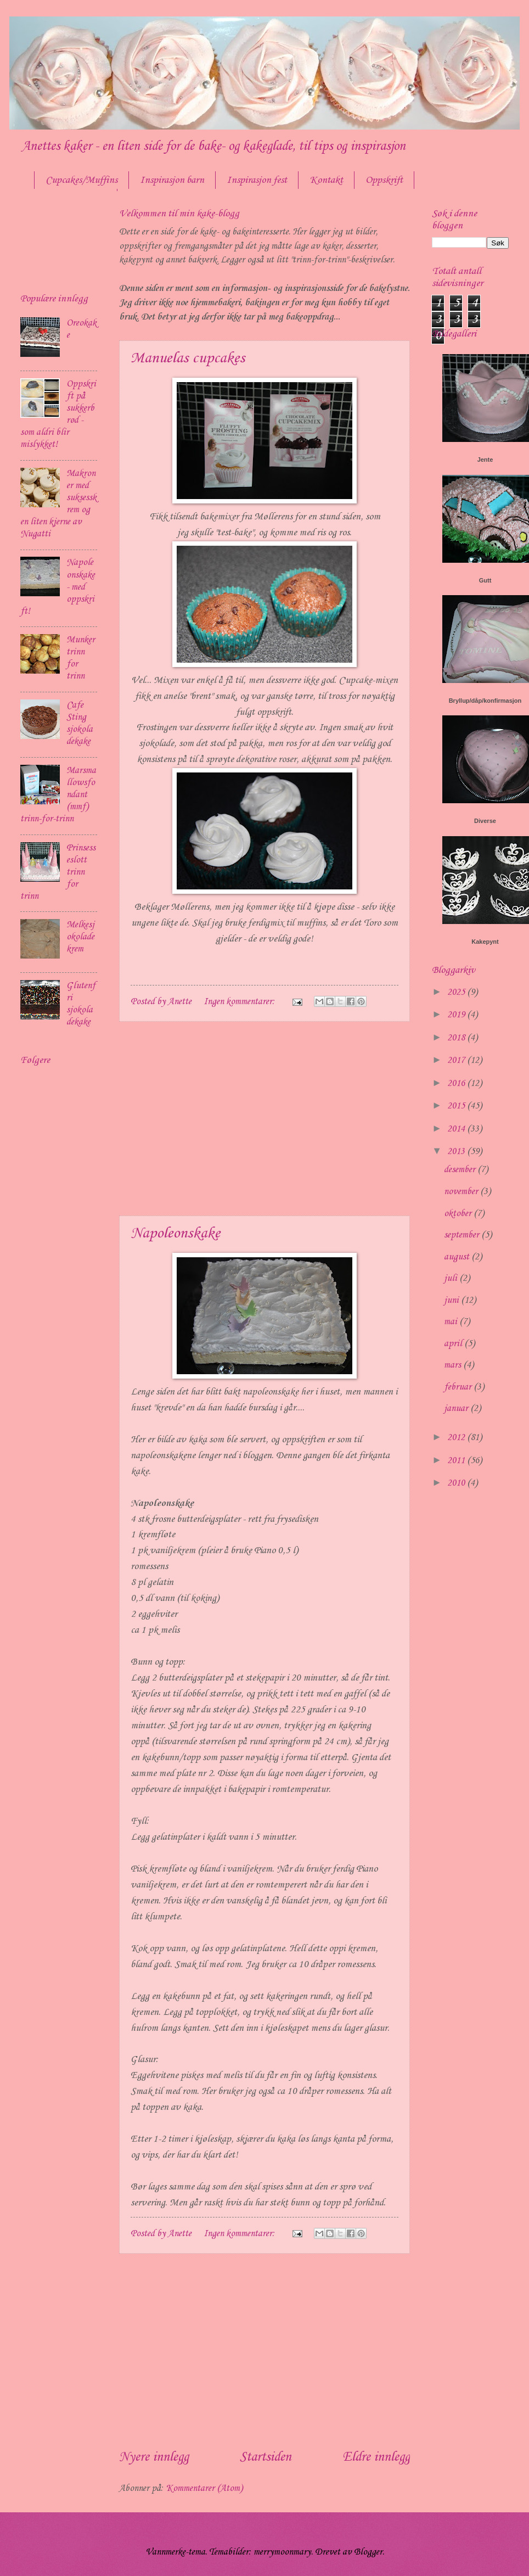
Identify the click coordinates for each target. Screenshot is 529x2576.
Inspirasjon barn (172, 180)
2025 (457, 992)
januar (457, 1408)
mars (453, 1365)
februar (459, 1387)
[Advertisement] (264, 1119)
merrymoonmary (282, 2552)
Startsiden (265, 2457)
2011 (457, 1460)
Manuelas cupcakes (188, 358)
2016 (457, 1083)
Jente (485, 459)
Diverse (485, 820)
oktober (459, 1213)
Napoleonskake (175, 1233)
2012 (457, 1437)
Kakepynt (485, 941)
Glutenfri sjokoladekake (80, 1004)
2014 (457, 1129)
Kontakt (326, 180)
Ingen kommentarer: (240, 1001)
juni (452, 1300)
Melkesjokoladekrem (80, 937)
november (462, 1191)
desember (460, 1169)
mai (451, 1322)
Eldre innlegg (376, 2457)
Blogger (368, 2552)
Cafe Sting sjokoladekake (79, 723)
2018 (457, 1038)
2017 (457, 1060)
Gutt (485, 580)
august (457, 1257)
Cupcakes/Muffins (81, 180)
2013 (457, 1151)
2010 (457, 1483)
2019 (457, 1015)
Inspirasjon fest (257, 180)
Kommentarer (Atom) (204, 2488)
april (454, 1343)
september (462, 1235)
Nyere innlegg (154, 2457)
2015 (457, 1106)
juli (451, 1278)
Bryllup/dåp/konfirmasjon (485, 700)
